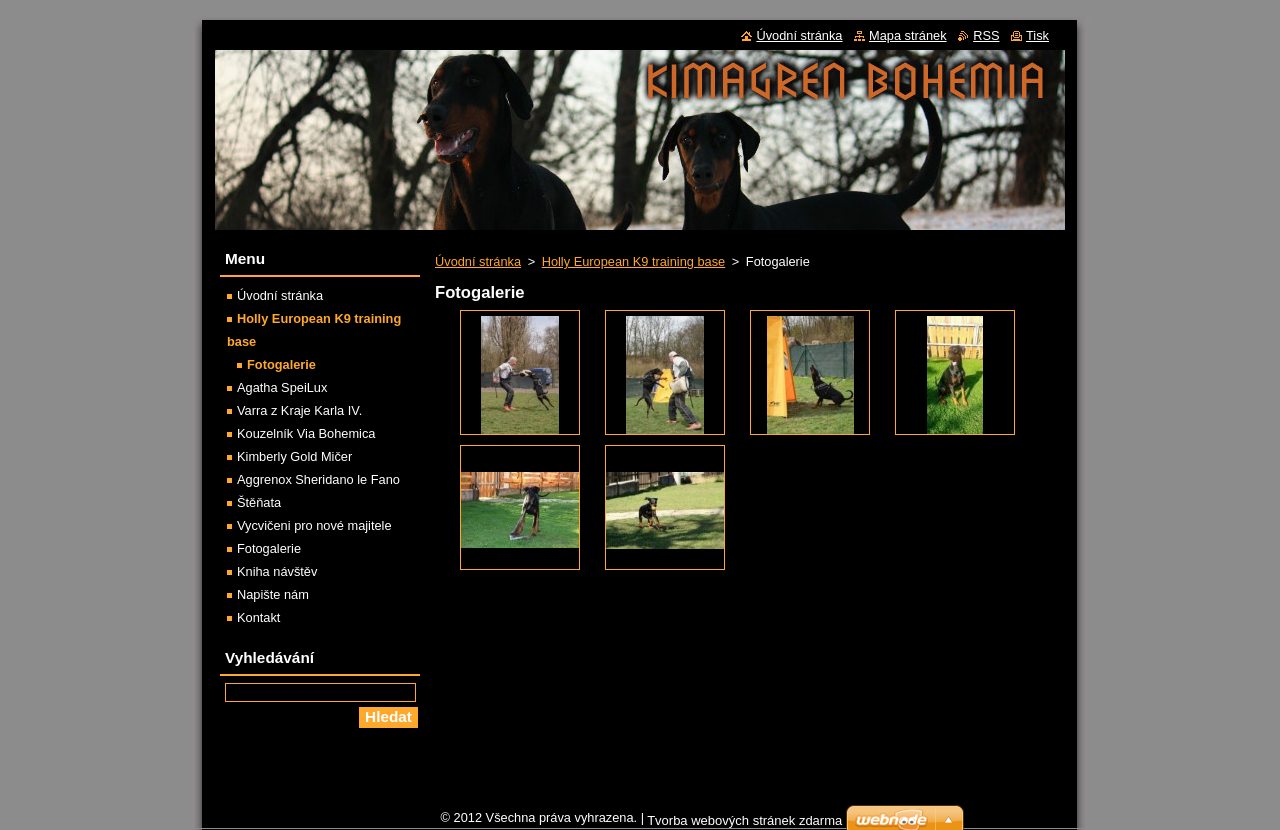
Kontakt (258, 617)
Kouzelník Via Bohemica (306, 433)
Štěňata (259, 502)
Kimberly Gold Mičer (294, 456)
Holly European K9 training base (634, 261)
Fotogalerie (281, 364)
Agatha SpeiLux (282, 387)
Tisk (1037, 35)
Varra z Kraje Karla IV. (299, 410)
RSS (986, 35)
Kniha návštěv (277, 571)
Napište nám (273, 594)
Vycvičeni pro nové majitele (314, 525)
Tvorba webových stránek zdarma (744, 820)
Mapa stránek (908, 35)
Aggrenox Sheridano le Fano (318, 479)
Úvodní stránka (478, 261)
